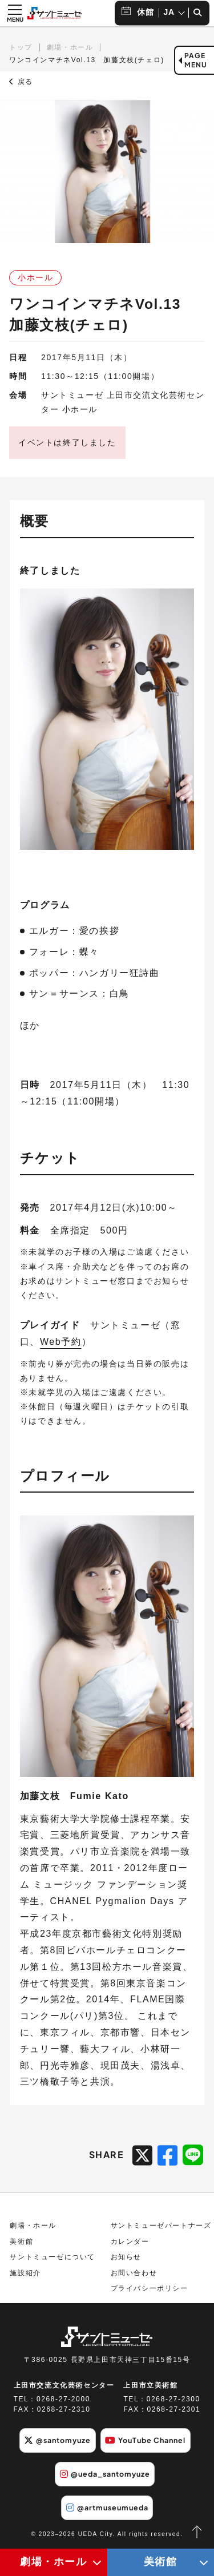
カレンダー (130, 2242)
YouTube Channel (145, 2440)
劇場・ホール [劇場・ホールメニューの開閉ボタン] (53, 2561)
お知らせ (126, 2257)
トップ (21, 47)
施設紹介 (25, 2273)
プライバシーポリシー (149, 2288)
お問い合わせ (134, 2273)
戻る (21, 82)
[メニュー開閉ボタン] (15, 13)
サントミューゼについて (52, 2257)
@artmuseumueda (107, 2507)
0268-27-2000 (63, 2399)
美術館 (21, 2242)
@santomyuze (57, 2440)
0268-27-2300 (173, 2399)
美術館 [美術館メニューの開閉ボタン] (160, 2561)
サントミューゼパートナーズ (161, 2226)
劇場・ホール (70, 47)
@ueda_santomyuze (105, 2473)
